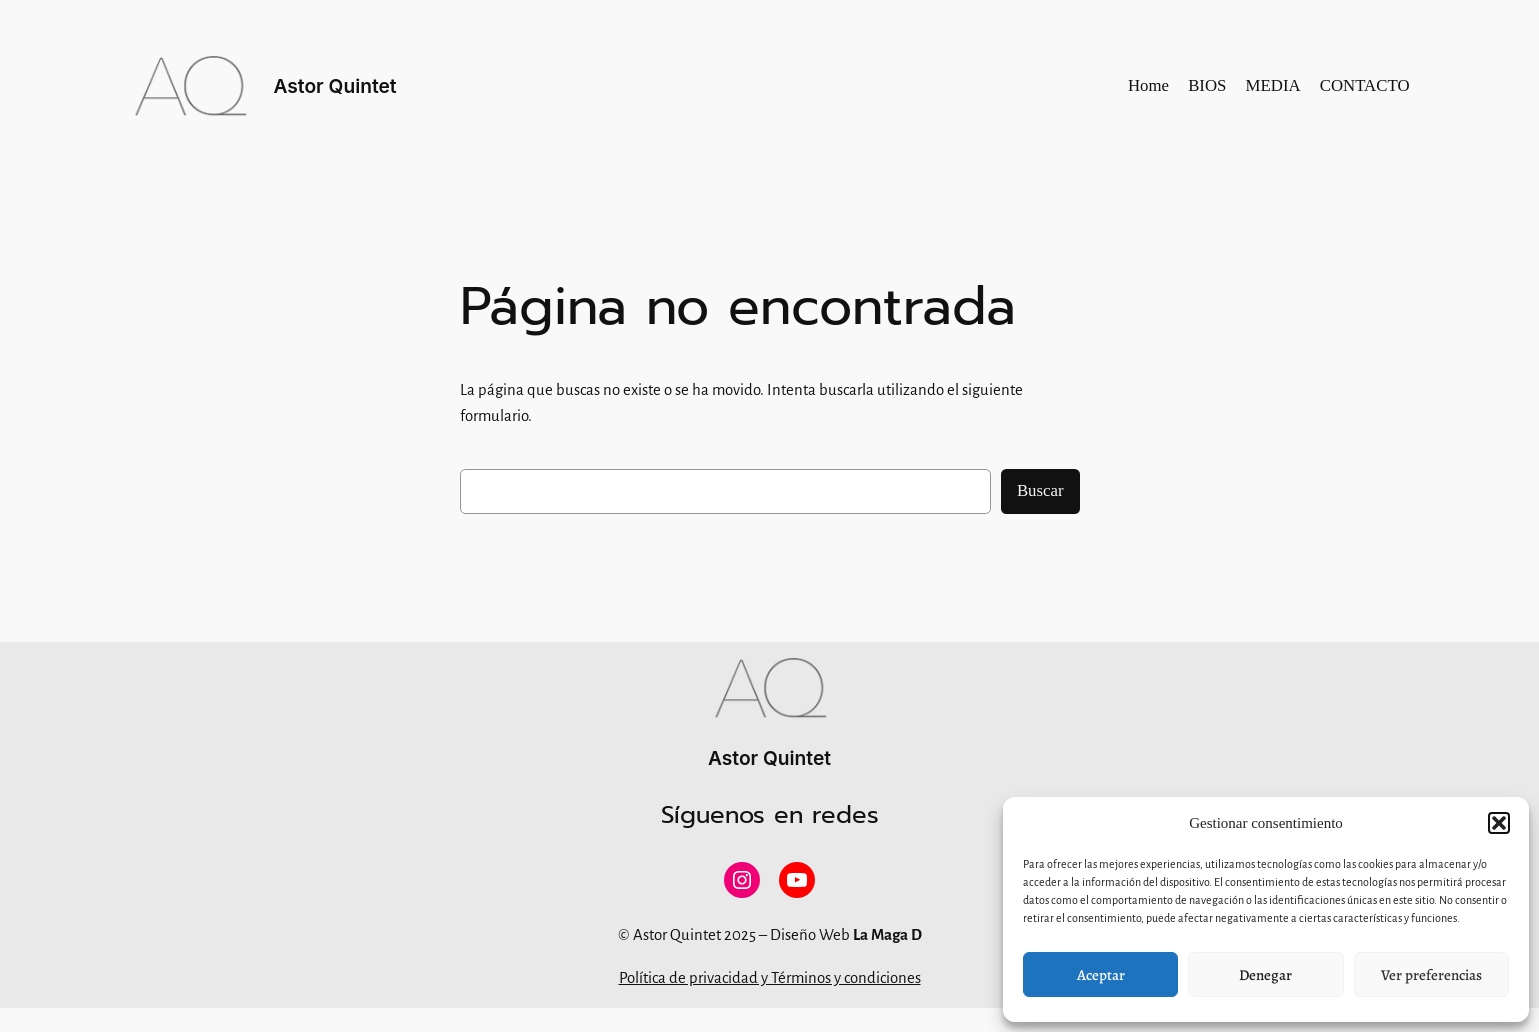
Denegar (1265, 975)
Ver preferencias (1431, 975)
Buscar (1040, 490)
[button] (1499, 823)
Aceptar (1101, 975)
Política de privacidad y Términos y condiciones (770, 978)
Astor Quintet (335, 86)
